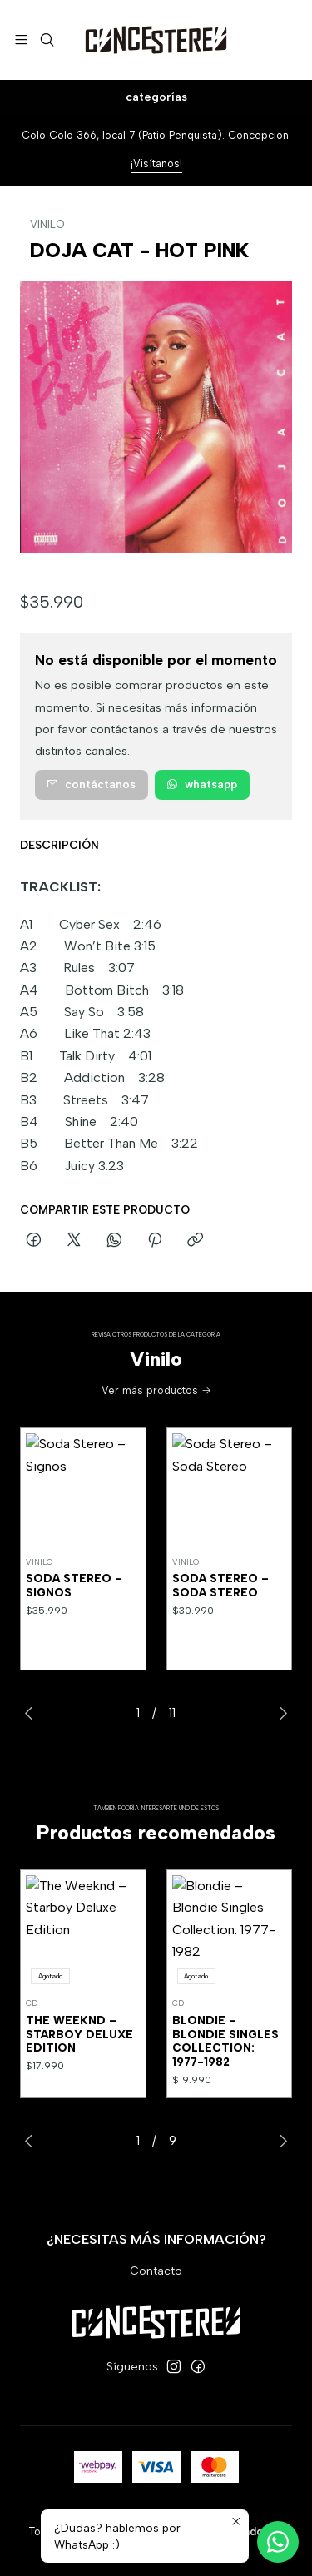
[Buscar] (46, 39)
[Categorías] (156, 98)
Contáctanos (91, 784)
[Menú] (21, 39)
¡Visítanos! (156, 163)
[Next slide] (279, 1713)
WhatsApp (201, 784)
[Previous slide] (32, 1713)
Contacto (156, 2271)
